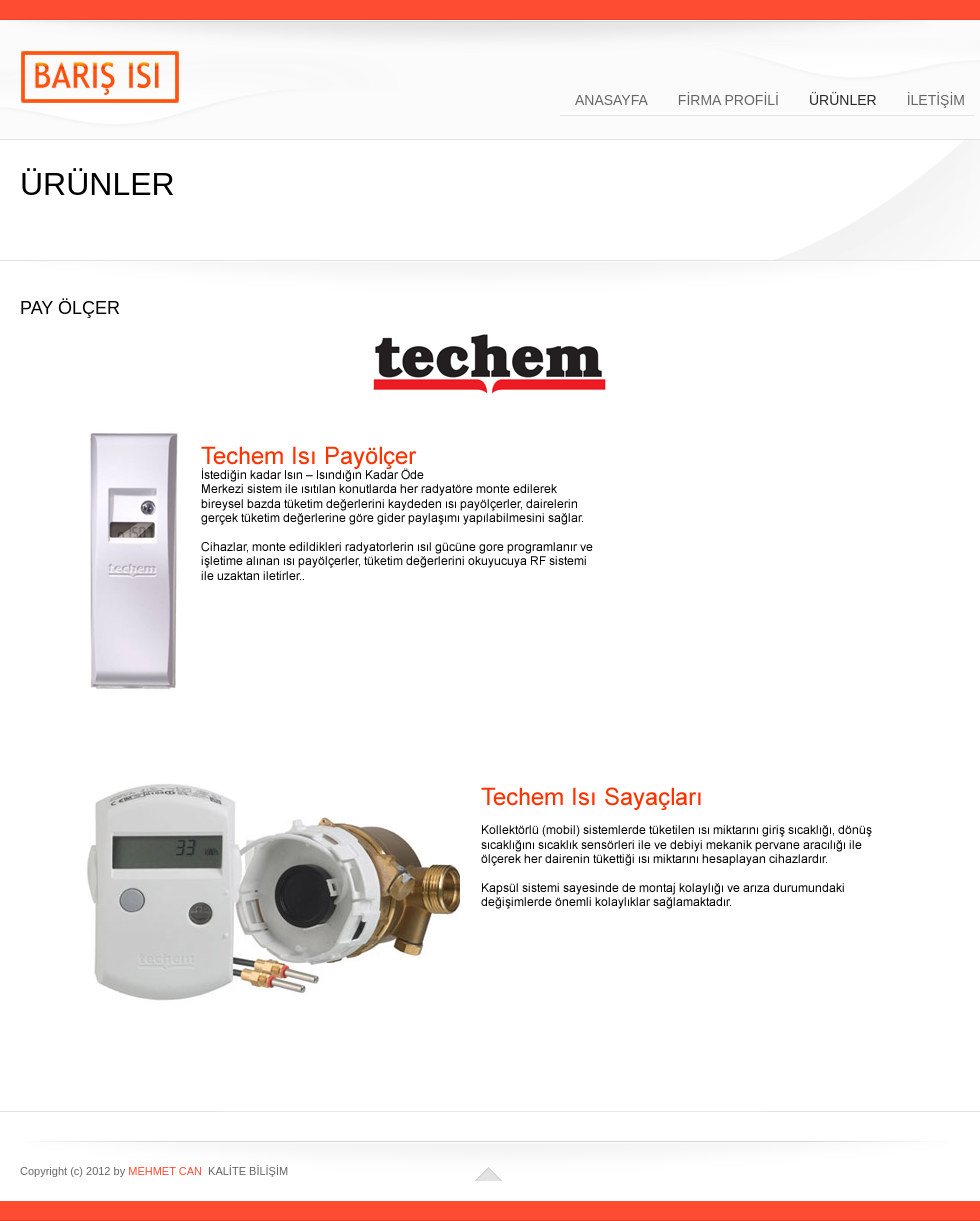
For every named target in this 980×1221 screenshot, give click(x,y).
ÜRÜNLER (843, 98)
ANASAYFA (611, 98)
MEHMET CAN (165, 1171)
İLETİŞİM (936, 98)
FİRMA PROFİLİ (728, 98)
